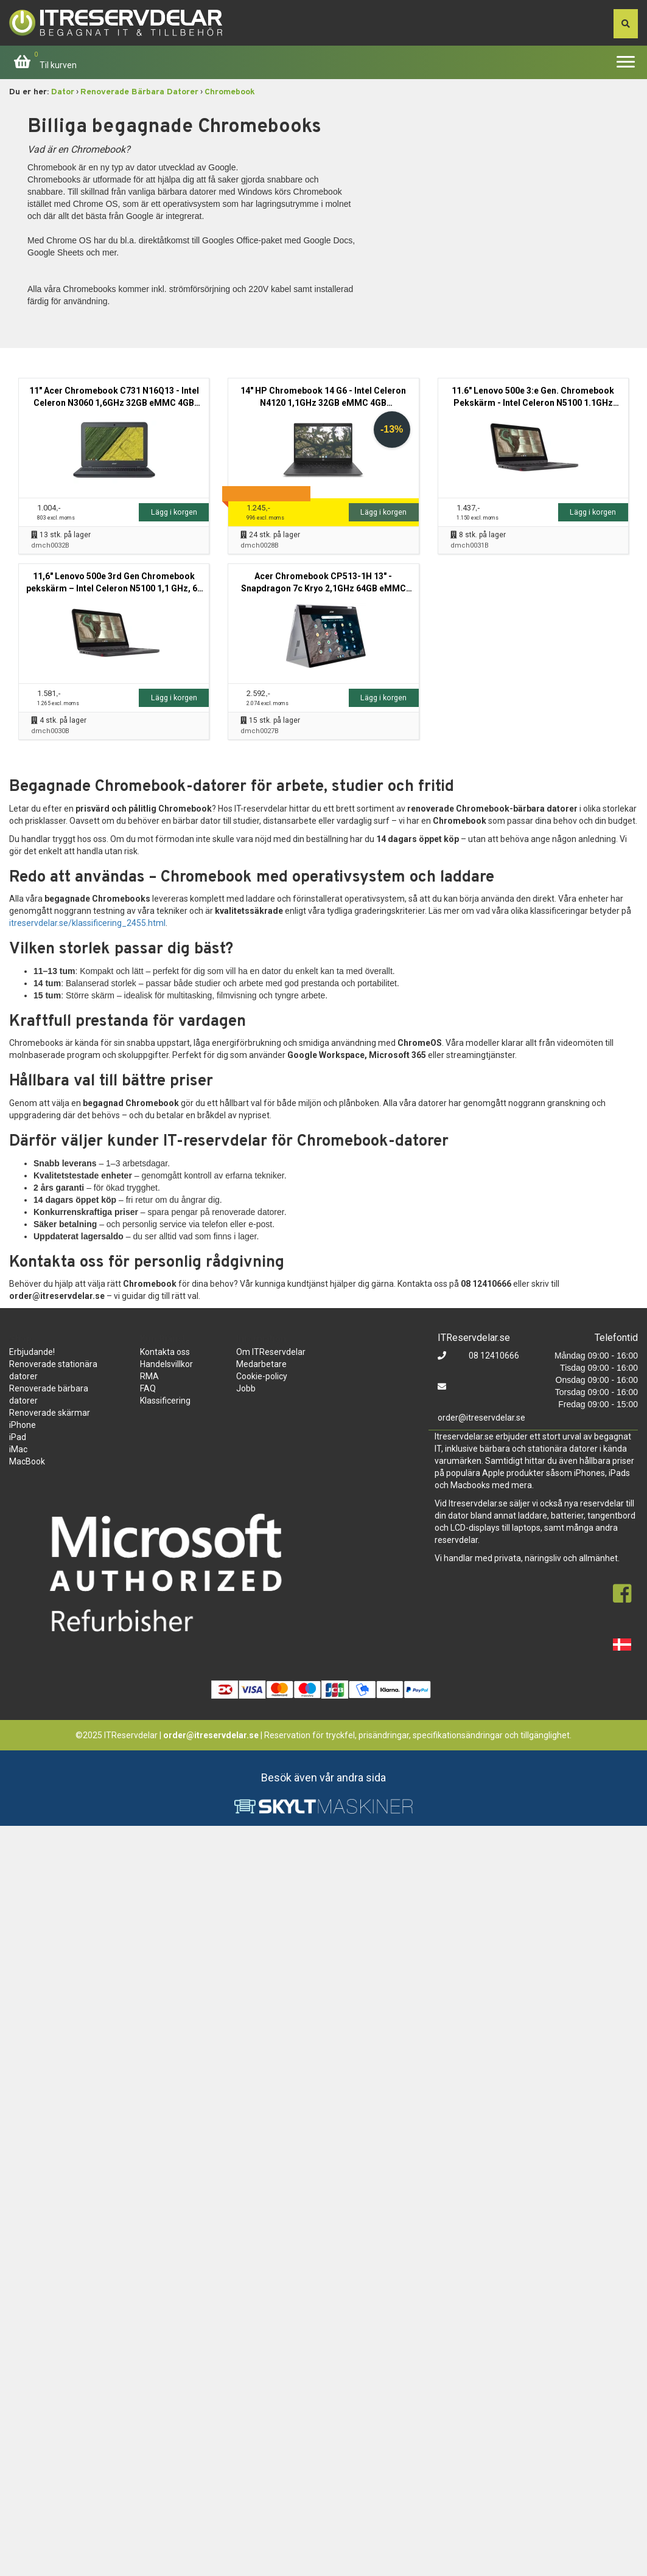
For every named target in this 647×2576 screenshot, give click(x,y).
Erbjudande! (32, 1352)
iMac (18, 1449)
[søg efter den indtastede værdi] (626, 23)
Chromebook (230, 92)
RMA (149, 1376)
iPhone (22, 1425)
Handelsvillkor (166, 1364)
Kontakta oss (165, 1352)
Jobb (246, 1388)
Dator (62, 92)
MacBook (27, 1461)
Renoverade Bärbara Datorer (139, 92)
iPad (17, 1437)
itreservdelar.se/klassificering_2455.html (87, 923)
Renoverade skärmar (49, 1413)
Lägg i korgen (174, 512)
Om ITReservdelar (271, 1352)
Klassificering (165, 1400)
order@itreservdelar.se (481, 1417)
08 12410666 (493, 1355)
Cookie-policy (261, 1376)
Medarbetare (261, 1364)
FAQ (148, 1388)
